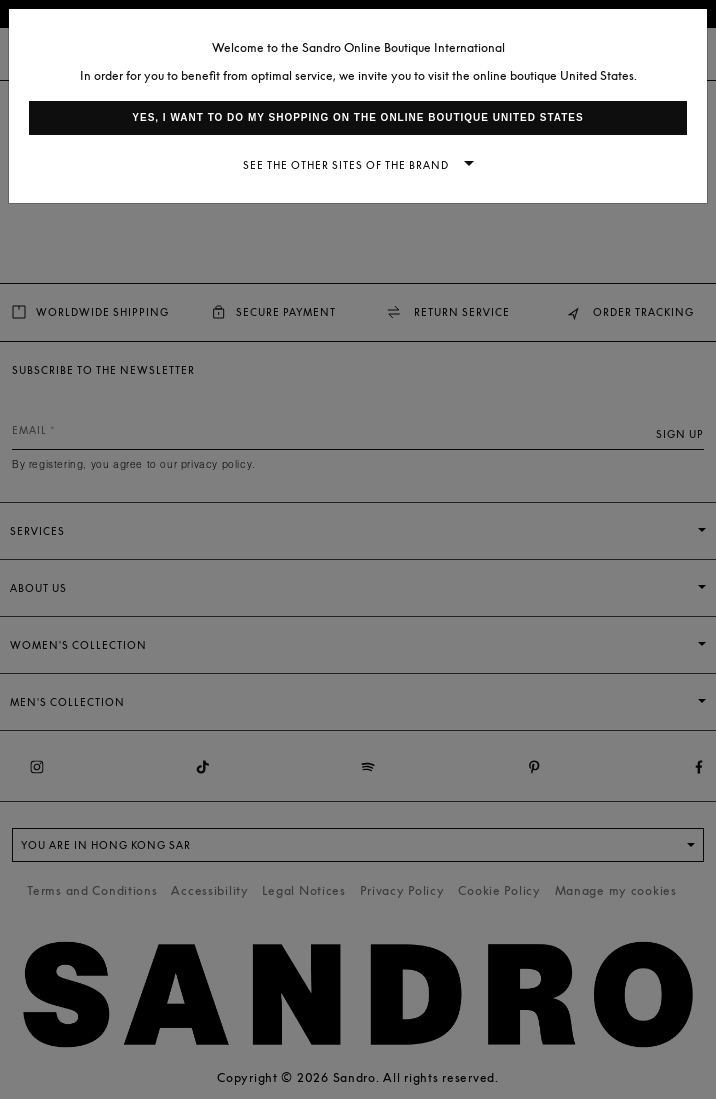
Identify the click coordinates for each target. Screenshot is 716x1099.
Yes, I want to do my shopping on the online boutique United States (357, 117)
